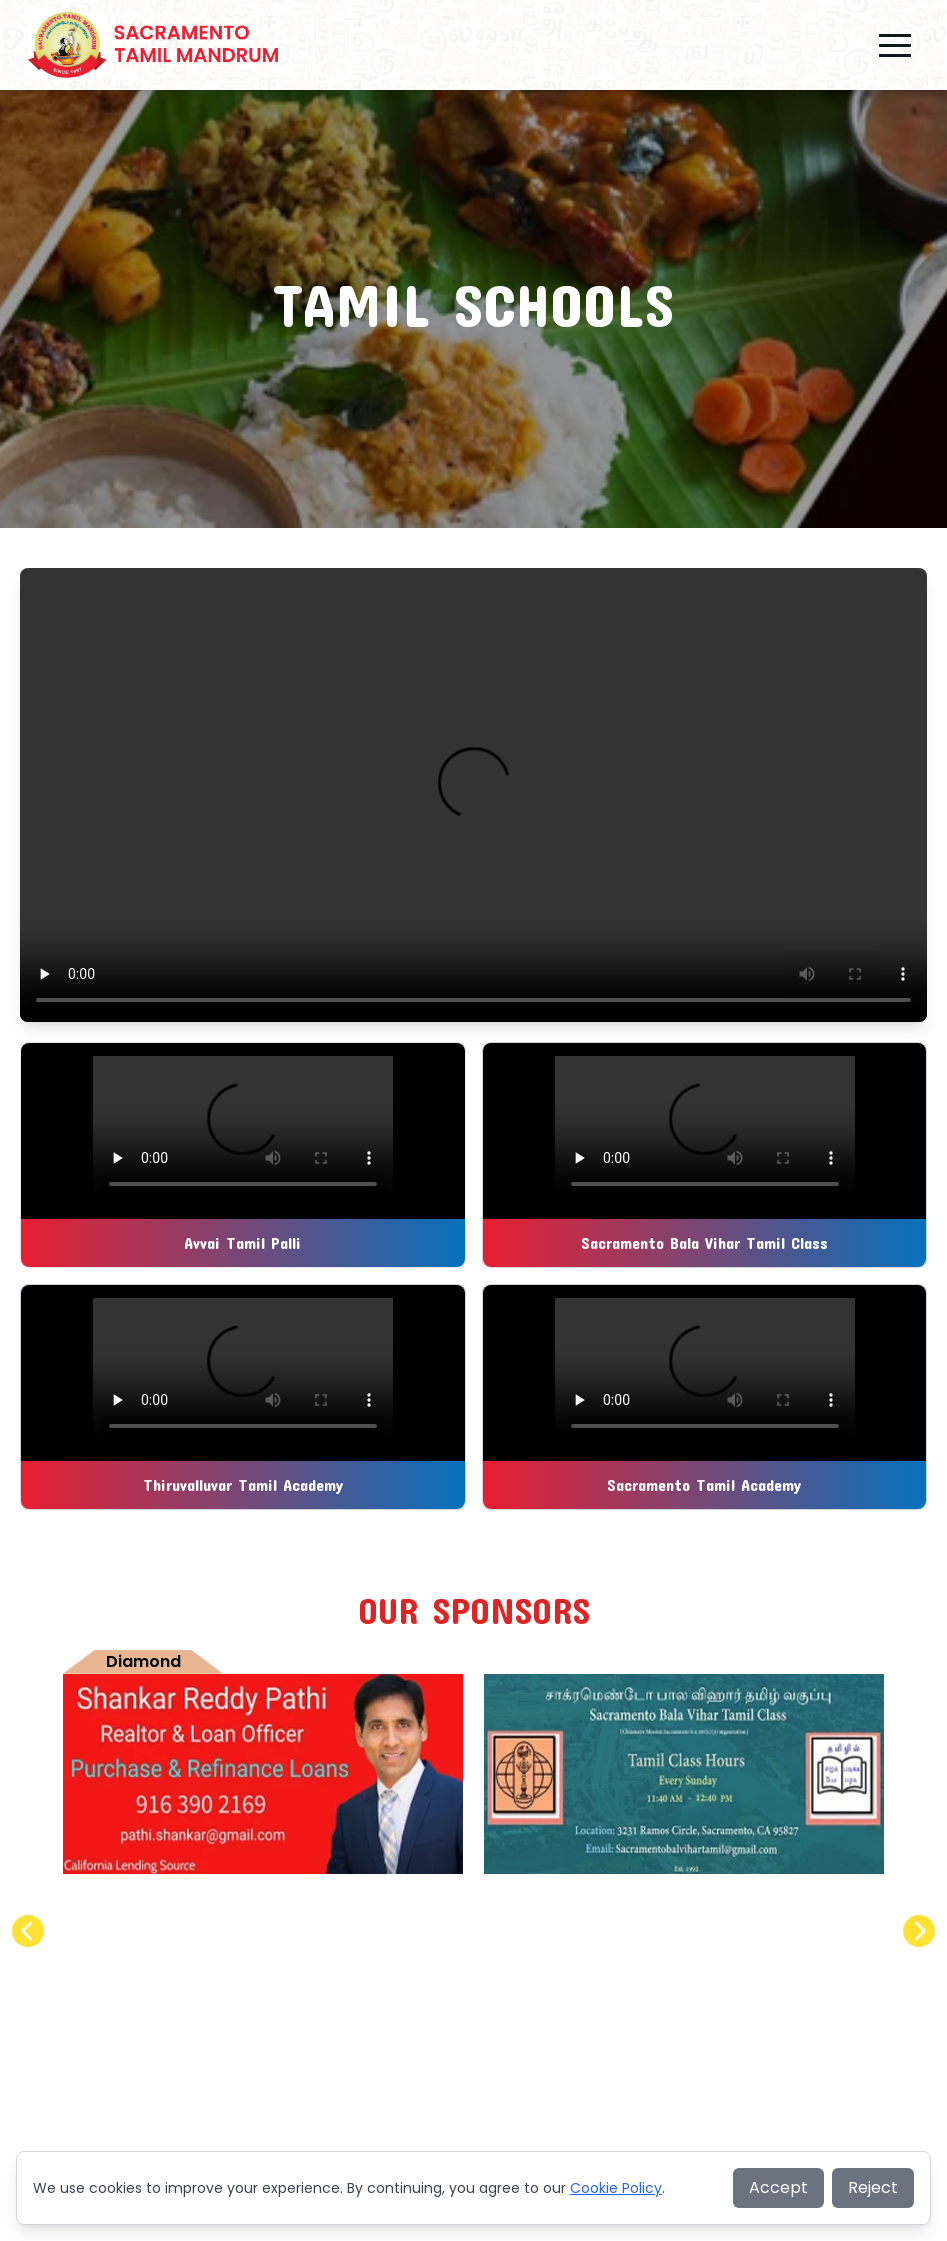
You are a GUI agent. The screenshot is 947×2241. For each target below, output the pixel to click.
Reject (873, 2187)
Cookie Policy (616, 2188)
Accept (778, 2187)
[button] (895, 45)
